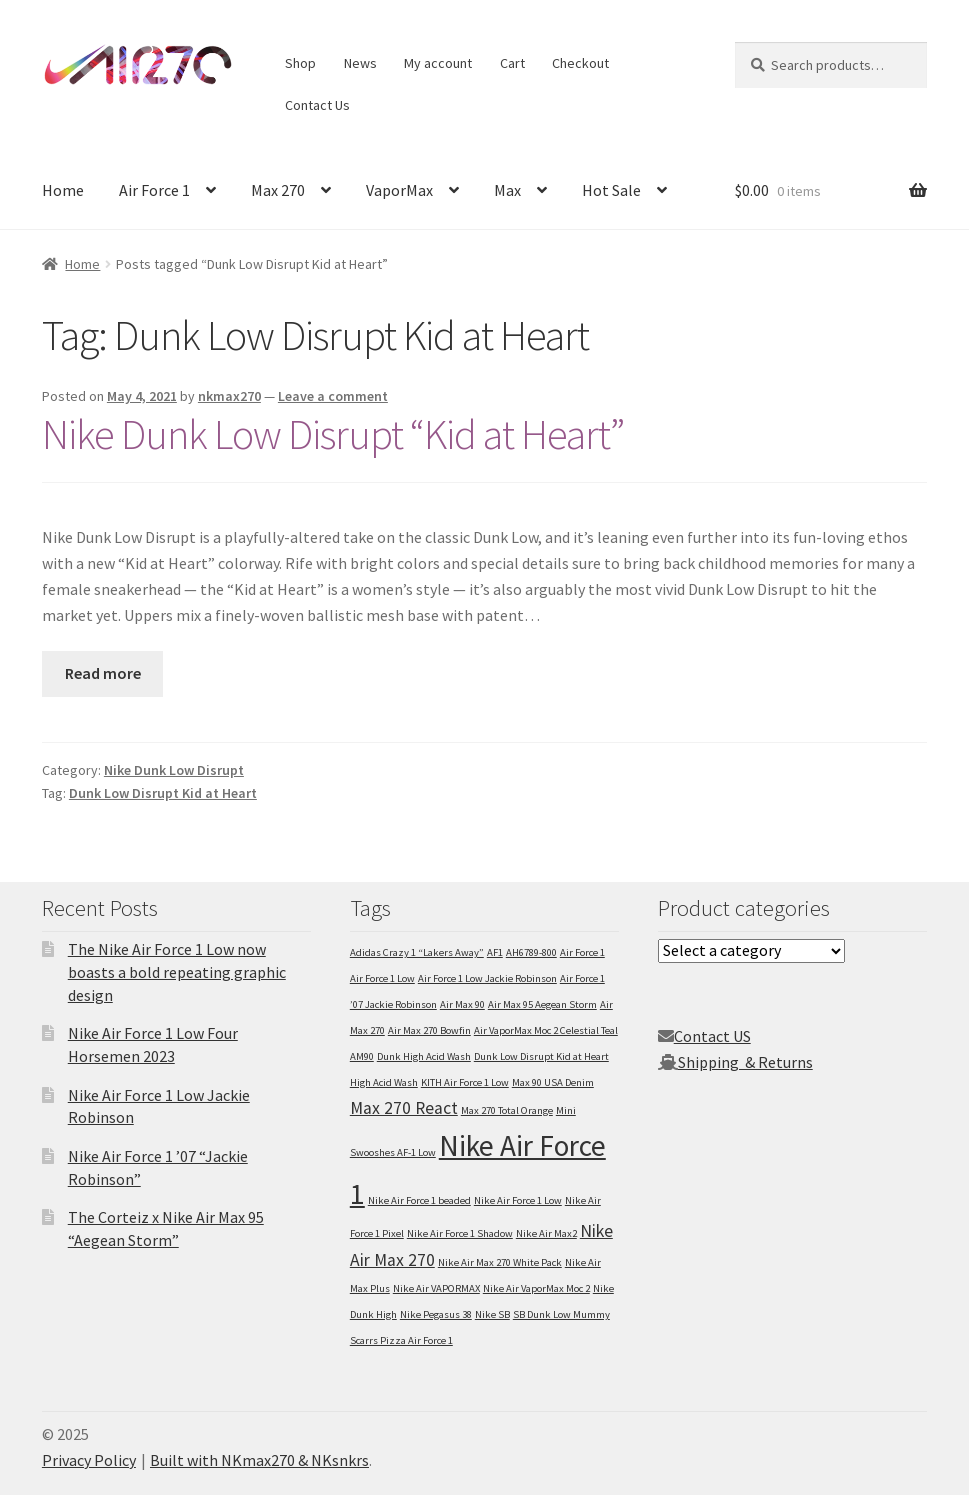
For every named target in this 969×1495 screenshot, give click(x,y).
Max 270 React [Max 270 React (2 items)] (404, 1108)
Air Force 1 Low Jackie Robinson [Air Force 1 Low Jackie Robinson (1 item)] (487, 978)
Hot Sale (611, 190)
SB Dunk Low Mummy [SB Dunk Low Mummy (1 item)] (561, 1314)
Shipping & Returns (745, 1062)
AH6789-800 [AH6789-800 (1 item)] (531, 952)
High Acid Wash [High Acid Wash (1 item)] (384, 1082)
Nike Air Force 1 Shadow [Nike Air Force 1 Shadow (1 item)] (460, 1233)
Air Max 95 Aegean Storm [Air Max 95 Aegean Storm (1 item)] (542, 1004)
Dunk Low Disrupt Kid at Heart (163, 793)
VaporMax (399, 190)
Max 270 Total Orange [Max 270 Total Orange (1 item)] (507, 1110)
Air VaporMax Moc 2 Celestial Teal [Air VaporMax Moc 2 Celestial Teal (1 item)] (546, 1030)
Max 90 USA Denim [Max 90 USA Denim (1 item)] (553, 1082)
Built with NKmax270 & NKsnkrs (259, 1460)
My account (438, 63)
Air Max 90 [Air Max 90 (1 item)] (462, 1004)
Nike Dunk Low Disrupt (174, 770)
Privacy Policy (89, 1460)
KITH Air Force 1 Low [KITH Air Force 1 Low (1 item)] (465, 1082)
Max (507, 190)
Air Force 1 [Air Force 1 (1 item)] (582, 952)
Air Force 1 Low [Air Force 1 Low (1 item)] (382, 978)
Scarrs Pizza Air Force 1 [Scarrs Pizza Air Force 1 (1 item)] (401, 1340)
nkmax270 (229, 396)
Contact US (712, 1036)
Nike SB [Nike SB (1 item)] (492, 1314)
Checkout (580, 63)
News (360, 63)
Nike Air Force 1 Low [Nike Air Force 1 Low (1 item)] (518, 1200)
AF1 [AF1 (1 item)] (495, 952)
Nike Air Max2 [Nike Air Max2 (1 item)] (546, 1233)
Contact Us (317, 105)
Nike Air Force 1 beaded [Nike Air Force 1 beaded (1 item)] (419, 1200)
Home (63, 190)
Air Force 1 (154, 190)
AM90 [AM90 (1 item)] (362, 1056)
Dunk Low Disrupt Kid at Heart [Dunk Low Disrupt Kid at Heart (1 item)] (541, 1056)
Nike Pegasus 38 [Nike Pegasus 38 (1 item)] (436, 1314)
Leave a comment (333, 396)
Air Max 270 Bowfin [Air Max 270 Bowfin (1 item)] (429, 1030)
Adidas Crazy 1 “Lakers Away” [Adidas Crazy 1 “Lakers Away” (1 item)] (417, 952)
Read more (103, 673)
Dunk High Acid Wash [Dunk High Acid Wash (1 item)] (424, 1056)
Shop (300, 63)
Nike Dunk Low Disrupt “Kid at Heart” (333, 434)
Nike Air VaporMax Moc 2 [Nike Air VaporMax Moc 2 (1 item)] (536, 1288)
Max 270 (278, 190)
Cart (512, 63)
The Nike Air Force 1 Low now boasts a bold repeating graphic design (177, 971)
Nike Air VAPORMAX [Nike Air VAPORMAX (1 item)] (436, 1288)
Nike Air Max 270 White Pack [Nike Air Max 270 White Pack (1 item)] (500, 1262)
